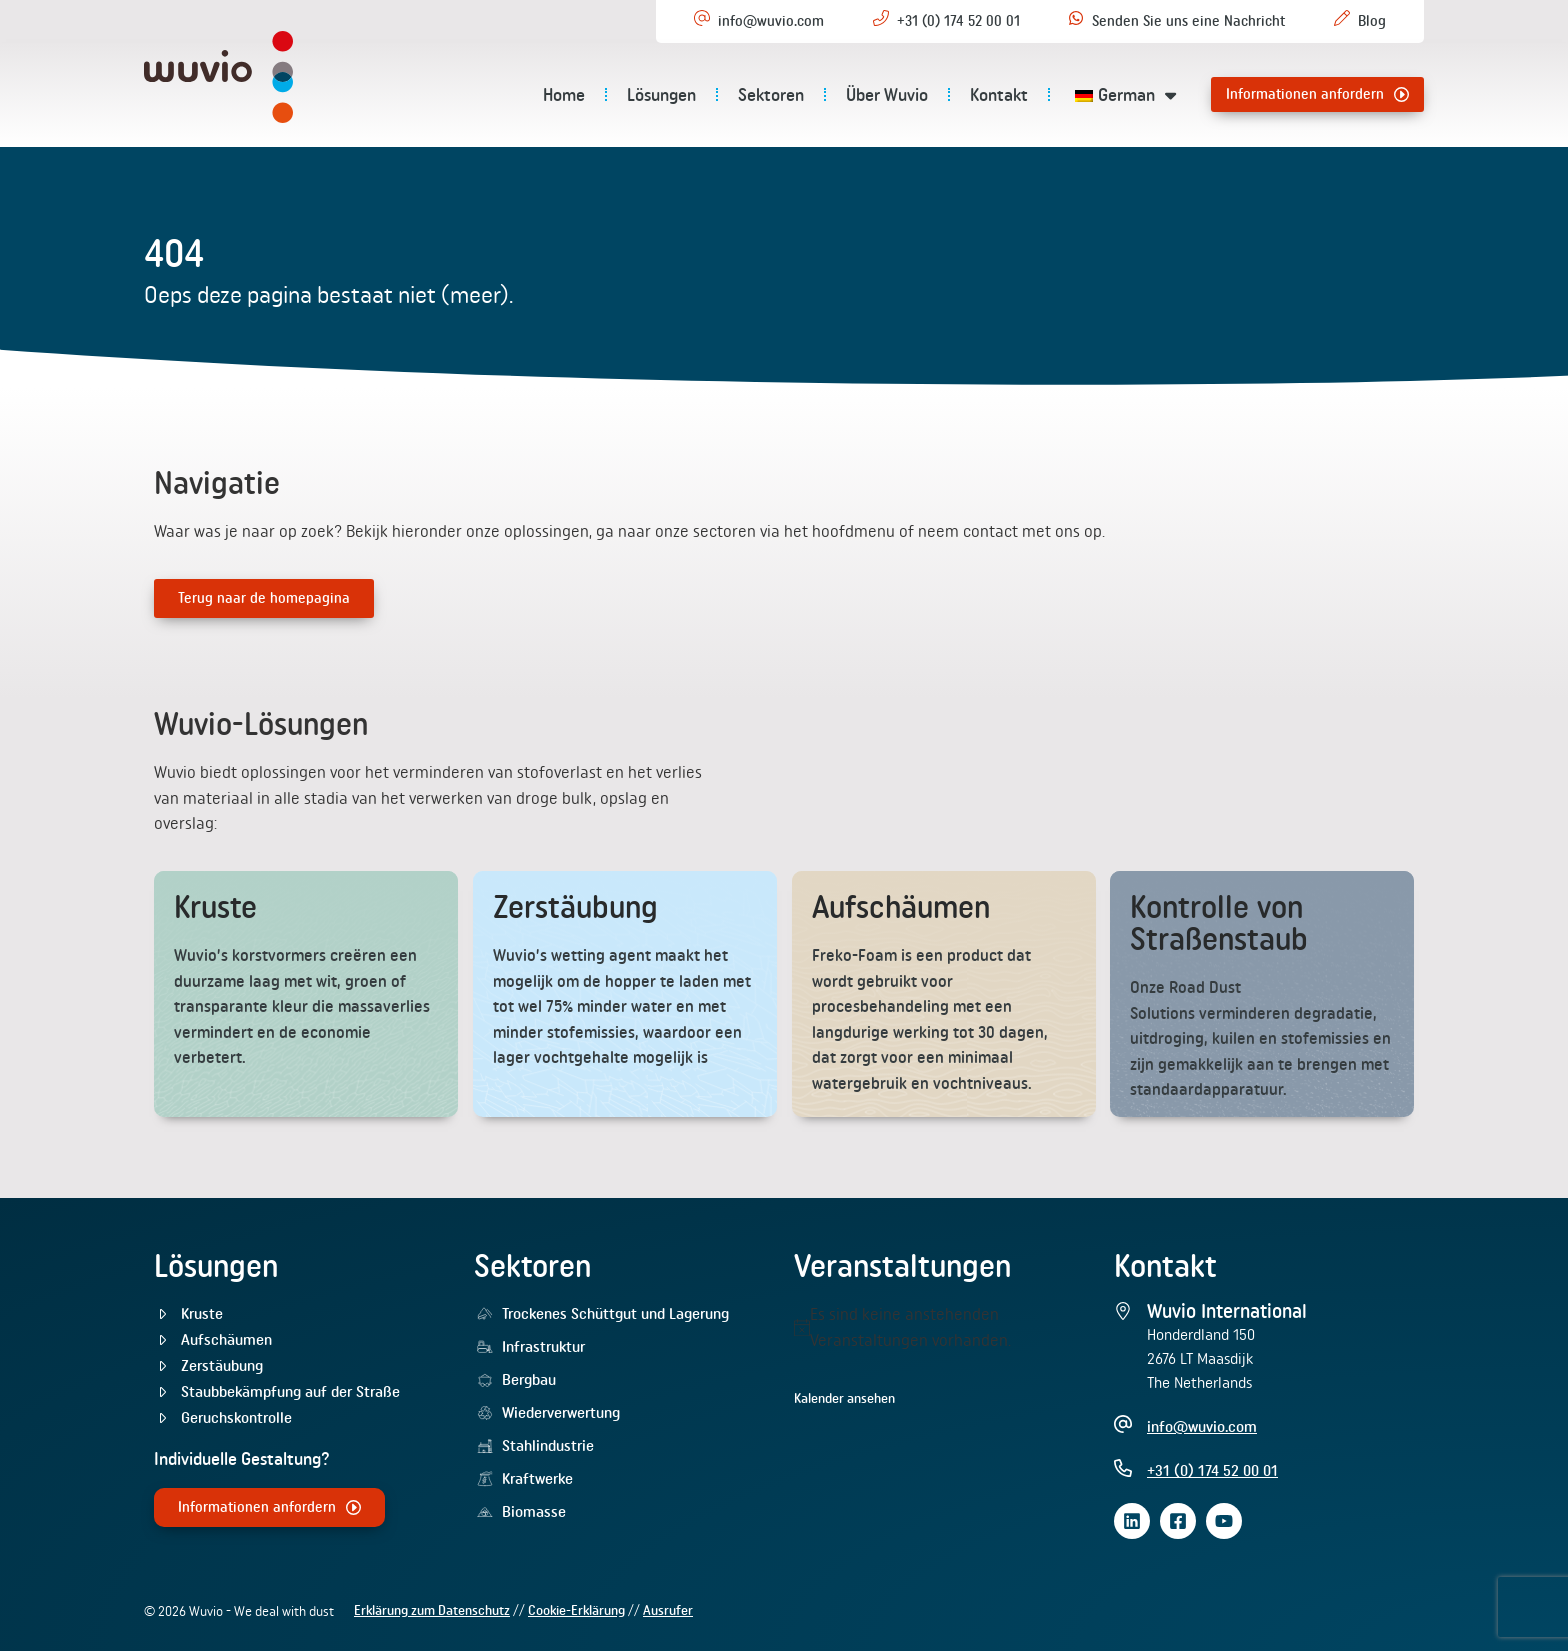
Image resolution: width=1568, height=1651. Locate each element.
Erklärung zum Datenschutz (432, 1610)
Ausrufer (668, 1610)
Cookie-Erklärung (576, 1610)
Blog (1372, 21)
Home (564, 94)
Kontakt (999, 94)
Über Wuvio (887, 94)
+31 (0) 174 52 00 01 (958, 21)
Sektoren (771, 94)
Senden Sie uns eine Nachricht (1188, 21)
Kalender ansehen (844, 1398)
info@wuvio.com (771, 21)
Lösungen (661, 94)
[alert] (944, 1327)
